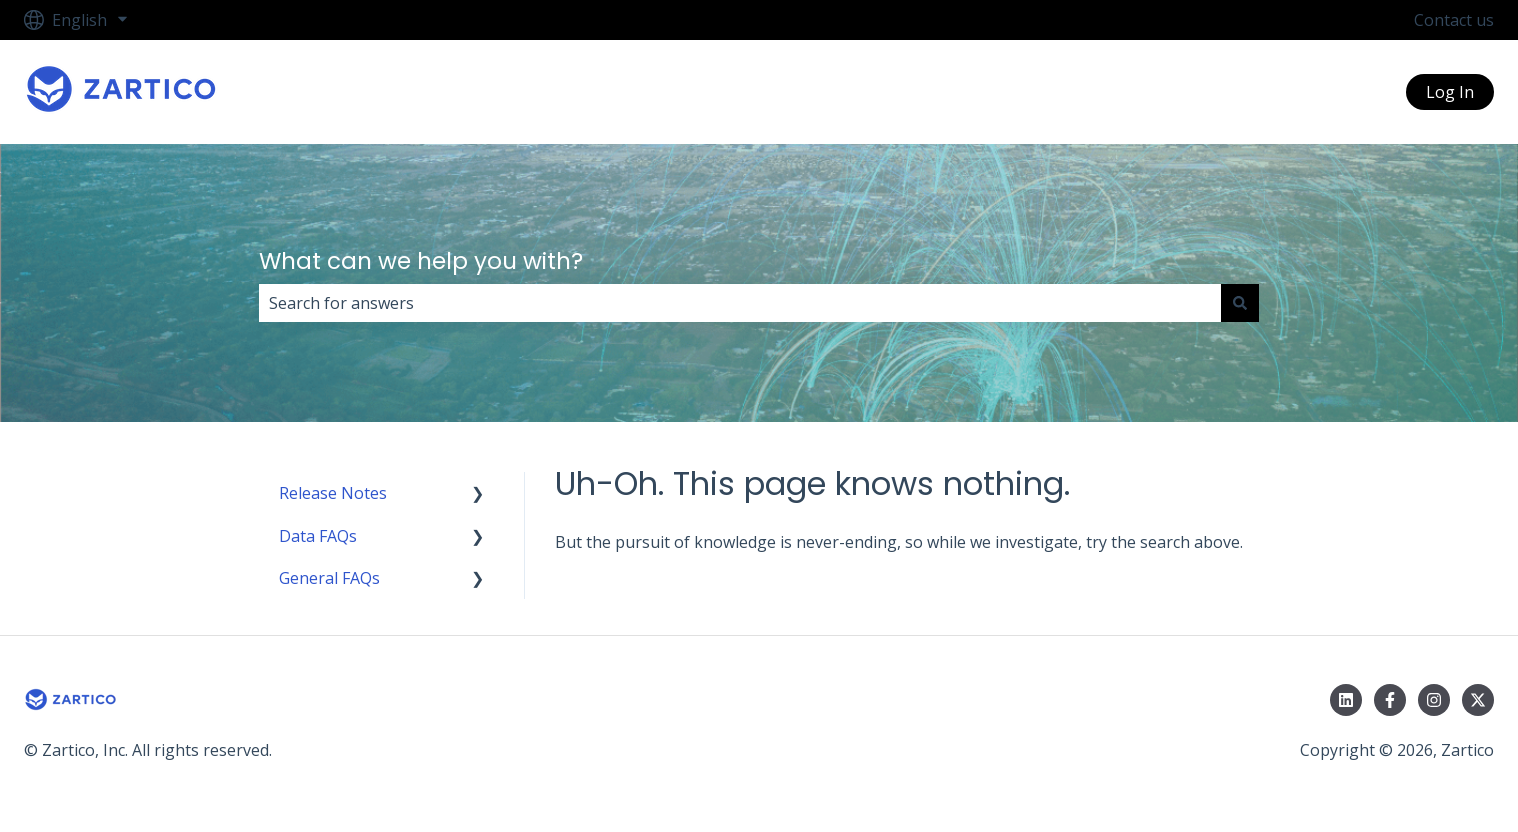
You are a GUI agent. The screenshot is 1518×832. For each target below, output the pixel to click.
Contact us (1454, 20)
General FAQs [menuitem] (329, 578)
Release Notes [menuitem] (333, 493)
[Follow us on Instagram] (1434, 700)
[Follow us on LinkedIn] (1346, 700)
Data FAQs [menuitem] (318, 536)
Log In (1450, 92)
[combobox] (740, 303)
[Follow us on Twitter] (1478, 700)
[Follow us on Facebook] (1390, 700)
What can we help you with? (421, 261)
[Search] (1240, 303)
